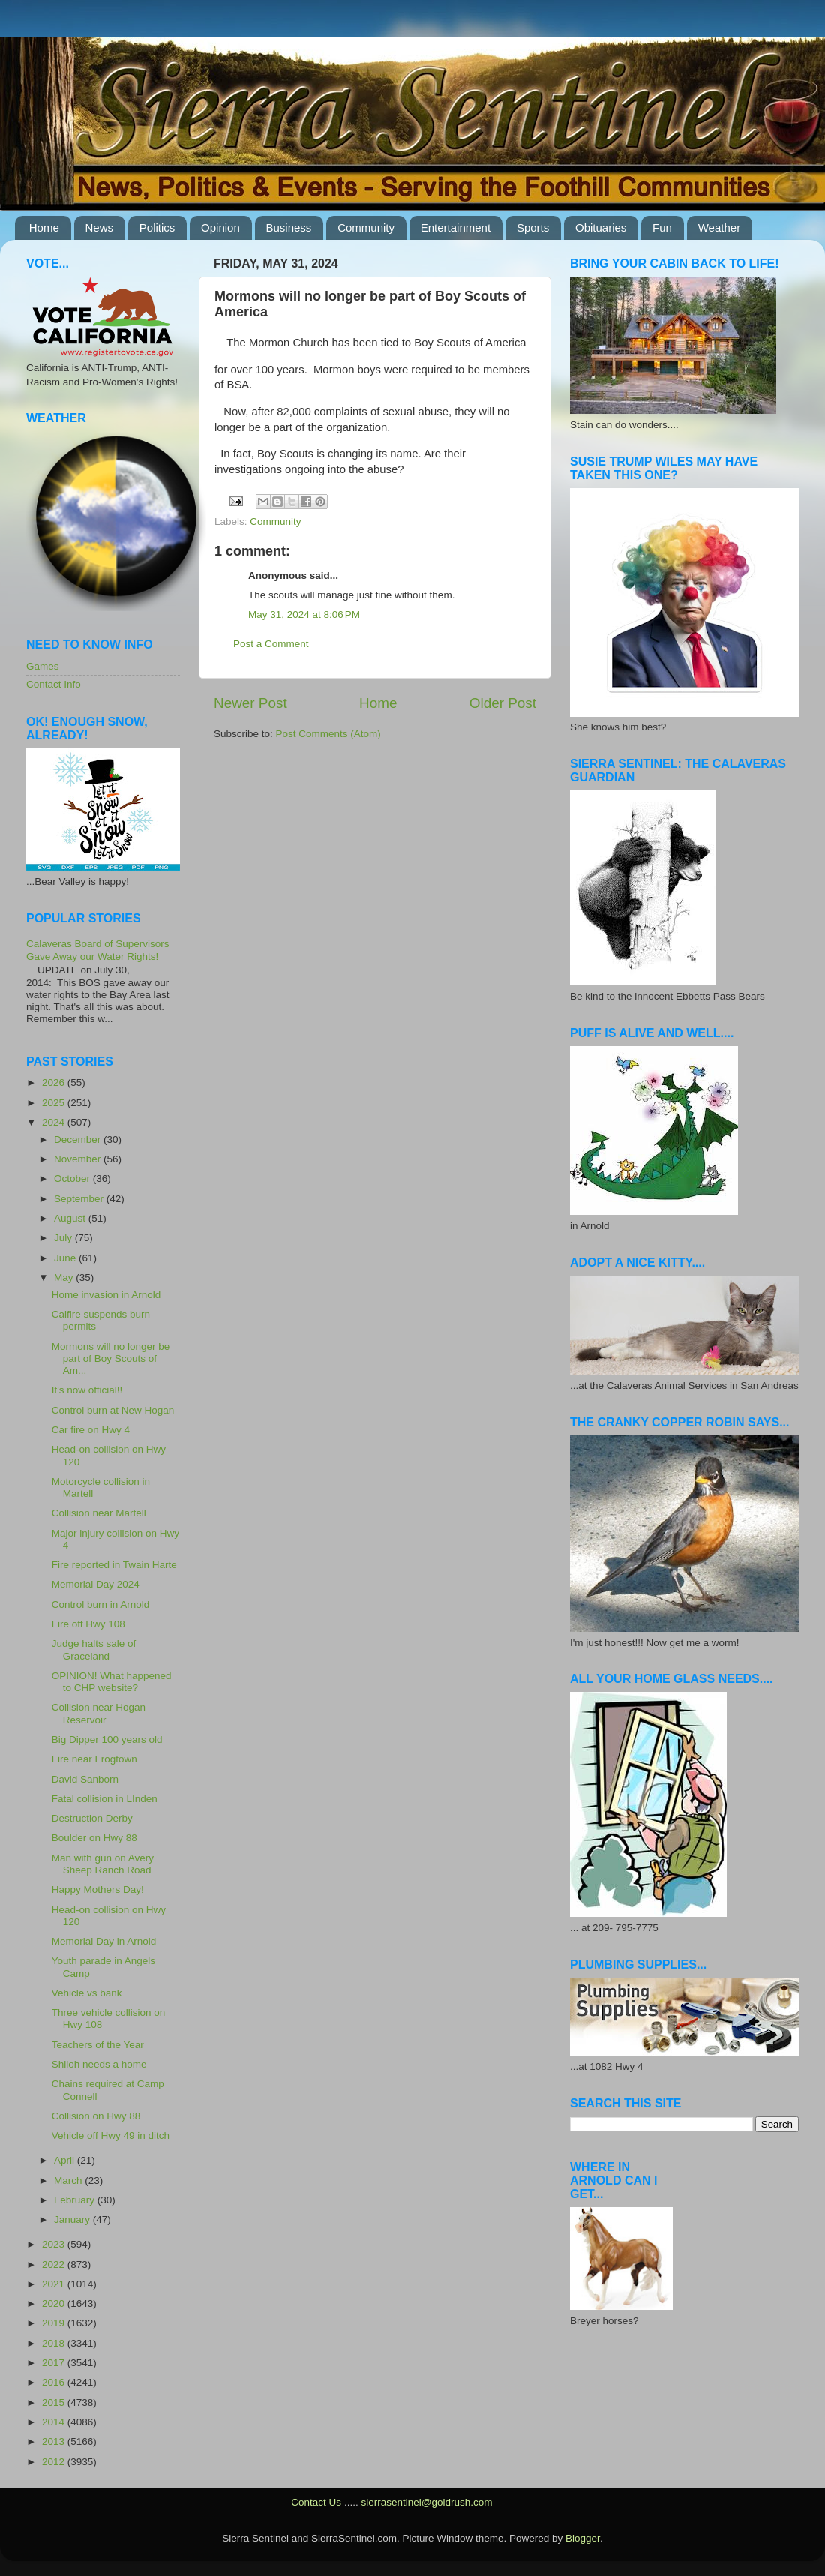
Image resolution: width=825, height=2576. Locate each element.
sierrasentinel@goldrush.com (426, 2502)
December (79, 1139)
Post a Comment (271, 643)
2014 (55, 2422)
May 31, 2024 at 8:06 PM (304, 614)
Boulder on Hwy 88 (94, 1837)
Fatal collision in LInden (105, 1798)
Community (366, 227)
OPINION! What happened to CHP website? (112, 1681)
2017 (55, 2362)
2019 (55, 2323)
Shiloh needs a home (99, 2064)
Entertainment (455, 227)
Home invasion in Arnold (106, 1294)
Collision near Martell (99, 1513)
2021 (55, 2284)
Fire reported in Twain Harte (114, 1564)
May (65, 1277)
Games (42, 666)
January (73, 2219)
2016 (55, 2382)
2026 (55, 1082)
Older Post (503, 703)
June (66, 1258)
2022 (55, 2264)
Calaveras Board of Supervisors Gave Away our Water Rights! (98, 949)
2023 (55, 2244)
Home (44, 227)
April (65, 2160)
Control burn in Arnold (101, 1604)
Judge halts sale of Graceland (94, 1649)
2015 (55, 2402)
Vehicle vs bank (87, 1993)
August (71, 1218)
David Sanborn (85, 1779)
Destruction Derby (92, 1818)
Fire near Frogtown (94, 1759)
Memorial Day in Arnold (104, 1941)
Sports (533, 227)
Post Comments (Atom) (328, 733)
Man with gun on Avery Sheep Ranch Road (103, 1864)
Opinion (220, 227)
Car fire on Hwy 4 (91, 1429)
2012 (55, 2461)
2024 (55, 1122)
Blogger (583, 2538)
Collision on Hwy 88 (96, 2116)
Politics (158, 227)
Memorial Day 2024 (96, 1584)
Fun (662, 227)
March (69, 2180)
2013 (55, 2441)
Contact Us (316, 2502)
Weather (719, 227)
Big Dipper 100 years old (107, 1739)
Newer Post (250, 703)
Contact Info (53, 684)
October (73, 1178)
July (64, 1237)
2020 (55, 2303)
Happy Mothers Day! (98, 1889)
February (76, 2200)
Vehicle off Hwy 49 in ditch (111, 2135)
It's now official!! (87, 1390)
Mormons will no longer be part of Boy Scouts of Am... (111, 1358)
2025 (55, 1102)
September (80, 1198)
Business (289, 227)
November (79, 1159)
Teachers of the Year (98, 2044)
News (100, 227)
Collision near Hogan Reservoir (99, 1713)
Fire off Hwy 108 (88, 1624)
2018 (55, 2343)
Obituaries (600, 227)
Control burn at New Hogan (113, 1410)
